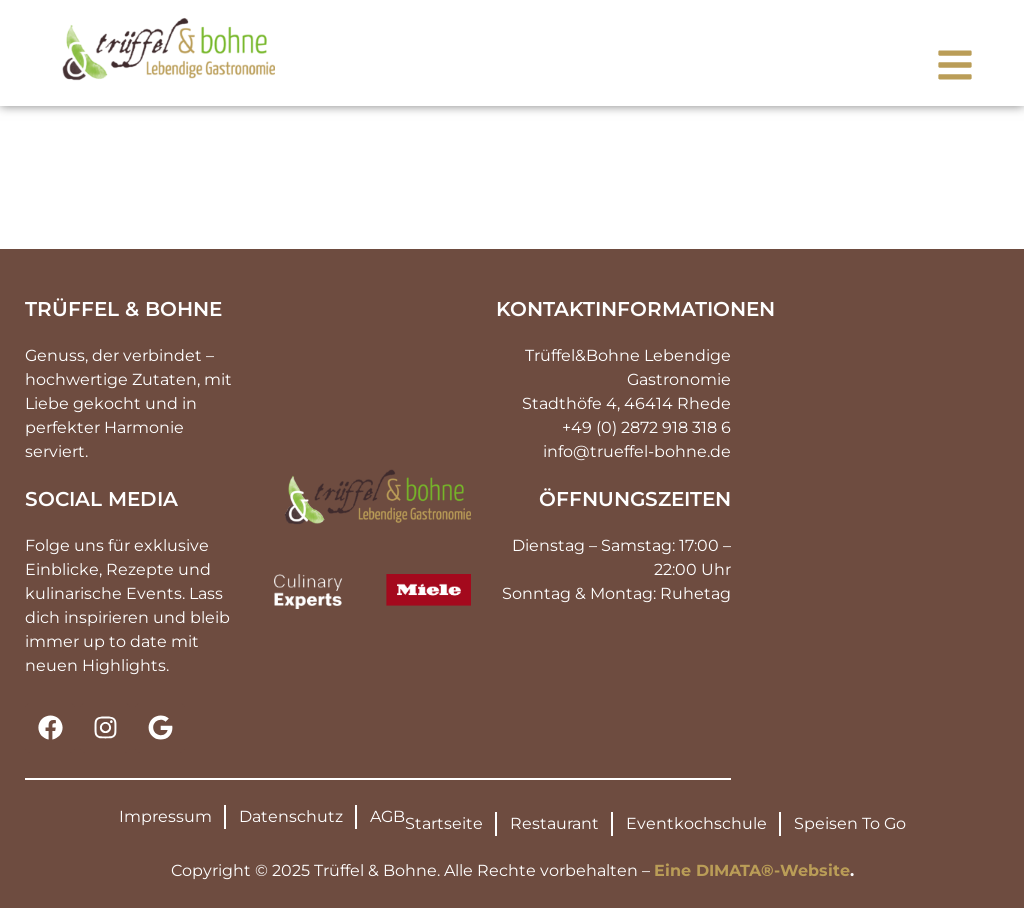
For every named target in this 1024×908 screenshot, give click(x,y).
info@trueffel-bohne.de (637, 451)
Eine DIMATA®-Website (752, 870)
